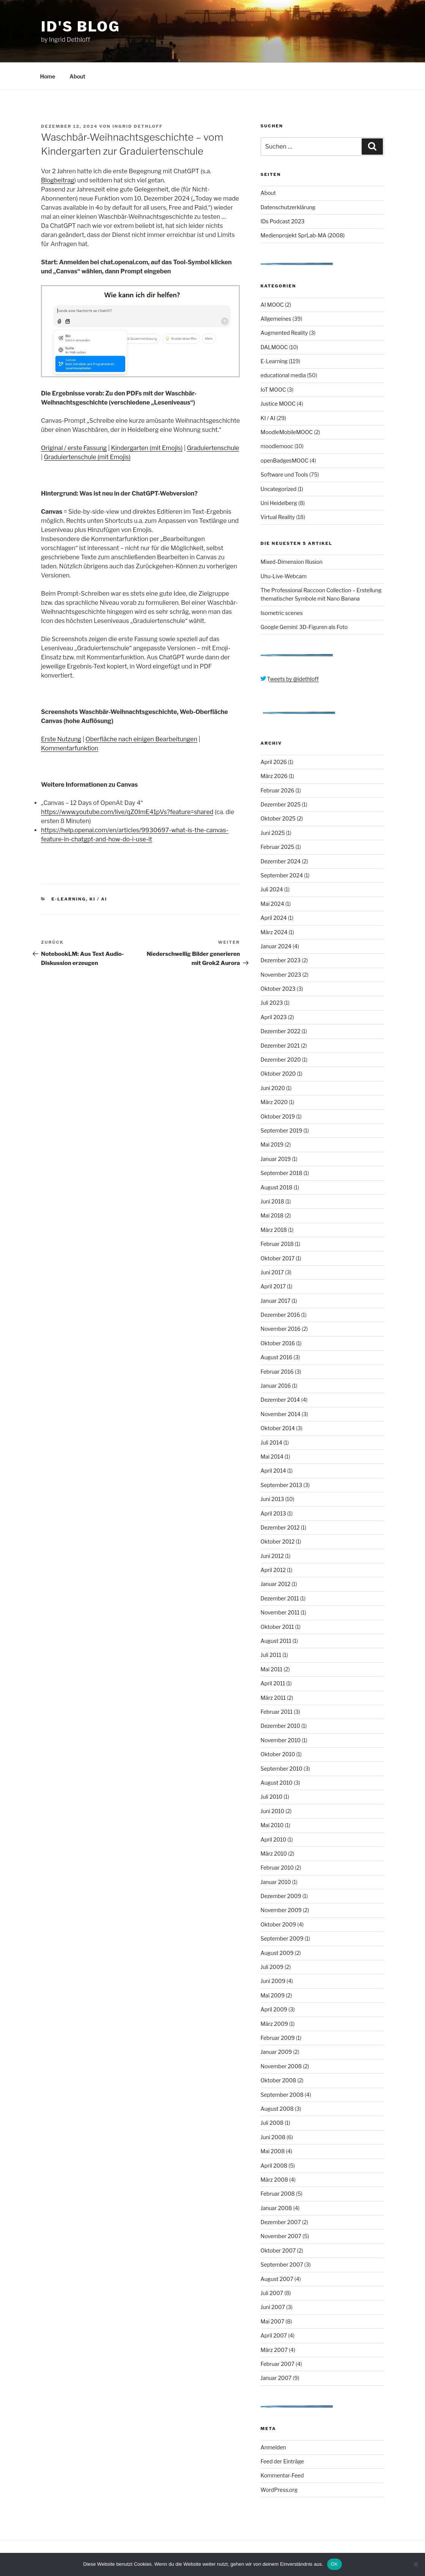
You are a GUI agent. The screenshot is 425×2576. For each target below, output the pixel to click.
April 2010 (273, 1839)
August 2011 (276, 1641)
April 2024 (274, 918)
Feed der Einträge (282, 2461)
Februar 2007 (277, 2364)
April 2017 (273, 1286)
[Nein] (415, 2564)
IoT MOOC (273, 389)
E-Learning (69, 899)
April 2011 (273, 1683)
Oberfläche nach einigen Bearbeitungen (141, 739)
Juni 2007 (273, 2307)
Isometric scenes (282, 613)
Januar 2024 (276, 946)
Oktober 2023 (278, 988)
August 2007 (277, 2279)
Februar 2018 (277, 1244)
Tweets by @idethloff (290, 679)
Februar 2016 (277, 1371)
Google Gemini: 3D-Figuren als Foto (304, 627)
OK (334, 2564)
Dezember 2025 (281, 804)
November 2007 (281, 2236)
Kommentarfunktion (69, 748)
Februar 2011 (277, 1711)
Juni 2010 (273, 1811)
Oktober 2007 (278, 2250)
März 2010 (274, 1853)
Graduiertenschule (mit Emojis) (87, 457)
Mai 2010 (272, 1825)
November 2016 (281, 1329)
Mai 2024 (272, 904)
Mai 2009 (273, 1995)
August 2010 (277, 1782)
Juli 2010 (272, 1796)
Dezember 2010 (280, 1726)
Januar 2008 (276, 2208)
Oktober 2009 (278, 1924)
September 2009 (282, 1938)
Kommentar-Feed (282, 2475)
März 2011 (273, 1697)
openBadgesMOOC (285, 460)
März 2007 (274, 2350)
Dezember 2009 (281, 1896)
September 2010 (281, 1768)
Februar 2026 (277, 790)
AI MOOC (272, 304)
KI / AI (98, 899)
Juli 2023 (272, 1002)
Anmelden (273, 2447)
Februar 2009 (278, 2038)
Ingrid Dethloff (137, 126)
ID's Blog (80, 26)
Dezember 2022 (281, 1031)
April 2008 (274, 2165)
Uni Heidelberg (279, 503)
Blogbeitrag (57, 180)
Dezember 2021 (280, 1045)
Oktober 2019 (278, 1116)
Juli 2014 (271, 1442)
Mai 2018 (272, 1215)
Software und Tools (285, 474)
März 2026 (274, 776)
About (77, 76)
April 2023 (274, 1017)
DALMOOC (274, 347)
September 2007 (282, 2264)
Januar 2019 (276, 1159)
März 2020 (274, 1102)
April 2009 (274, 2009)
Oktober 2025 (278, 818)
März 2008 (274, 2179)
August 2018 (277, 1187)
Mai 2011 (272, 1669)
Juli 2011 (271, 1655)
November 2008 (281, 2066)
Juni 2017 (272, 1272)
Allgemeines (276, 318)
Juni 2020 (273, 1088)
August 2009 (277, 1953)
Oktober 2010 (278, 1754)
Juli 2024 (272, 889)
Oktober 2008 (278, 2080)
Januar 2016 (276, 1385)
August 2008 (277, 2108)
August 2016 (277, 1357)
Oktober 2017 (278, 1258)
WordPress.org (279, 2490)
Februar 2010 (277, 1867)
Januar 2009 (276, 2052)
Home (47, 76)
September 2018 (281, 1173)
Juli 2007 (272, 2293)
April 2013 (273, 1513)
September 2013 (281, 1485)
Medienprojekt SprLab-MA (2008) (303, 235)
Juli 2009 (272, 1967)
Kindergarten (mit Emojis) (147, 448)
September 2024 (282, 875)
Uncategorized (279, 489)
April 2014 (273, 1470)
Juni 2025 (273, 833)
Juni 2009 (273, 1981)
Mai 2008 (273, 2151)
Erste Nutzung (61, 739)
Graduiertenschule (213, 448)
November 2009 (281, 1910)
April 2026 (274, 762)
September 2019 (281, 1130)
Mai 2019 (272, 1144)
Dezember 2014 (280, 1399)
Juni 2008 (273, 2137)
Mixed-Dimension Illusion (292, 561)
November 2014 (281, 1414)
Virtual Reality (278, 517)
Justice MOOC (278, 403)
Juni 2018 (272, 1201)
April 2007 (274, 2335)
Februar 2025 (277, 847)
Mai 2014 (272, 1456)
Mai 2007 (273, 2321)
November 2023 (281, 974)
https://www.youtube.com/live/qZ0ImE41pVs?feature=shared (127, 812)
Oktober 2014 (278, 1428)
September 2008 (282, 2094)
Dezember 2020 (281, 1059)
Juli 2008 (272, 2122)
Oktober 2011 (277, 1627)
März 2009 (274, 2024)
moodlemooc (277, 446)
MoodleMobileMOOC (287, 432)
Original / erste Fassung (74, 448)
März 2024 (274, 932)
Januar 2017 (276, 1300)
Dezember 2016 (280, 1315)
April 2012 (273, 1570)
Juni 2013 (272, 1499)
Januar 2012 (276, 1584)
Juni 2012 (272, 1556)
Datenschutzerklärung (288, 207)
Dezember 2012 (280, 1527)
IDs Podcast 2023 (283, 221)
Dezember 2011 (280, 1598)
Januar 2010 (276, 1882)
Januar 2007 (276, 2378)
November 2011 (280, 1612)
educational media (283, 375)
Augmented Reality (284, 332)
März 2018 (274, 1230)
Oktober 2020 (278, 1073)
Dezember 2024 (281, 861)
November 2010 (281, 1740)
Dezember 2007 (281, 2222)
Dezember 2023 (281, 960)
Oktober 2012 (278, 1541)
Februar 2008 (278, 2193)
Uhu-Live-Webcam (284, 576)
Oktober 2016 (278, 1343)
